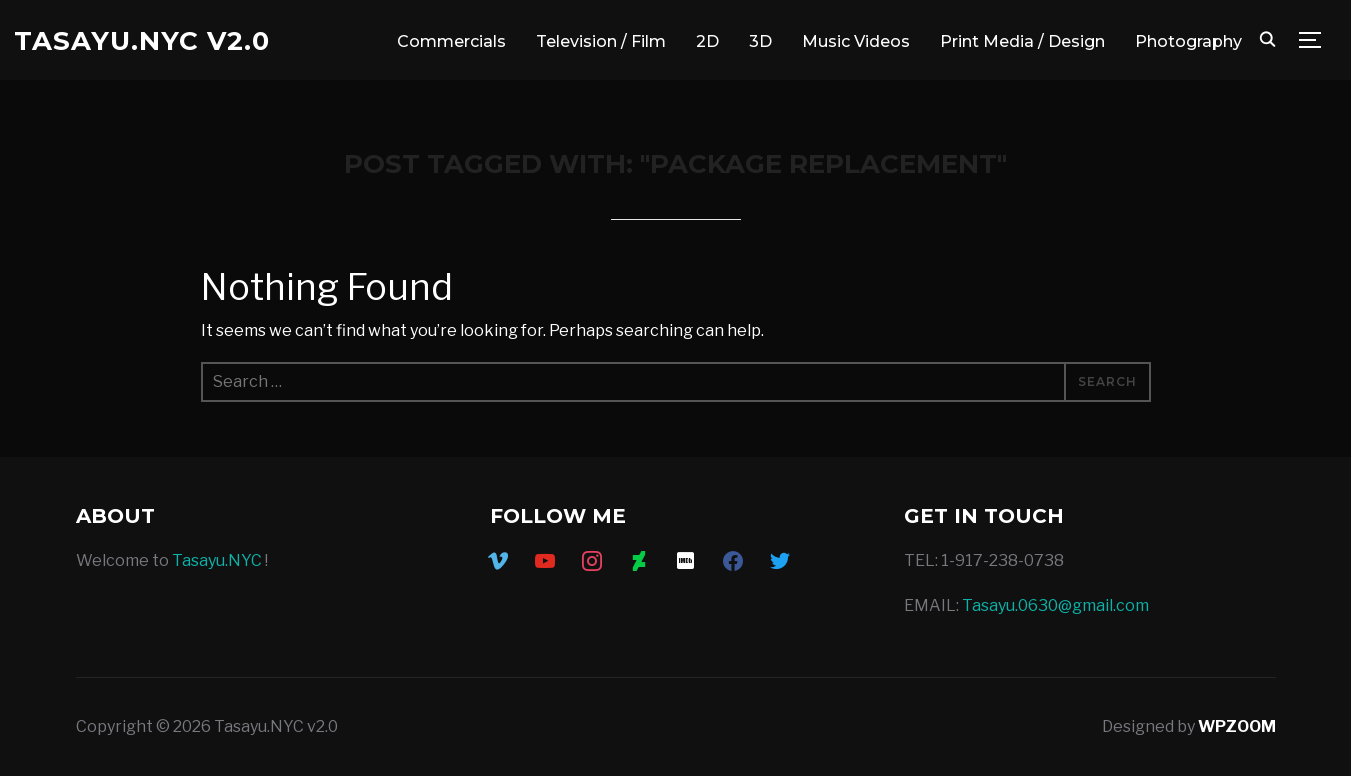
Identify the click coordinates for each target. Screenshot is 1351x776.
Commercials (451, 41)
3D (760, 41)
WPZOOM (1237, 726)
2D (707, 41)
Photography (1188, 41)
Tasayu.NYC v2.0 (142, 41)
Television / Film (601, 41)
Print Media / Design (1022, 41)
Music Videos (856, 41)
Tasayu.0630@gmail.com (1055, 605)
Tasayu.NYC (217, 560)
